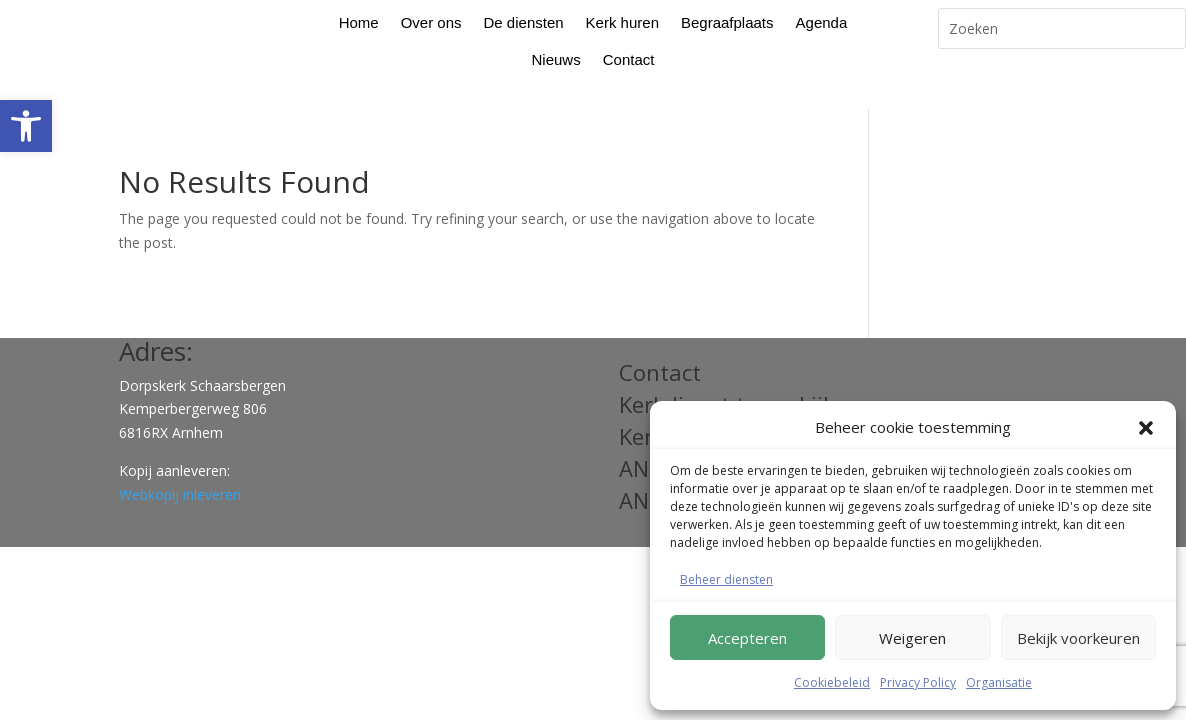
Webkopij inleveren (180, 463)
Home (359, 22)
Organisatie (999, 682)
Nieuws (556, 59)
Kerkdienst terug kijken (740, 373)
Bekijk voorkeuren (1078, 638)
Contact (629, 59)
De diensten (524, 22)
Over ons (431, 22)
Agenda (822, 22)
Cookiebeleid (832, 682)
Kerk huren (622, 22)
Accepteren (747, 638)
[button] (26, 126)
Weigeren (912, 638)
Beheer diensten (726, 579)
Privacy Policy (918, 682)
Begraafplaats (727, 22)
